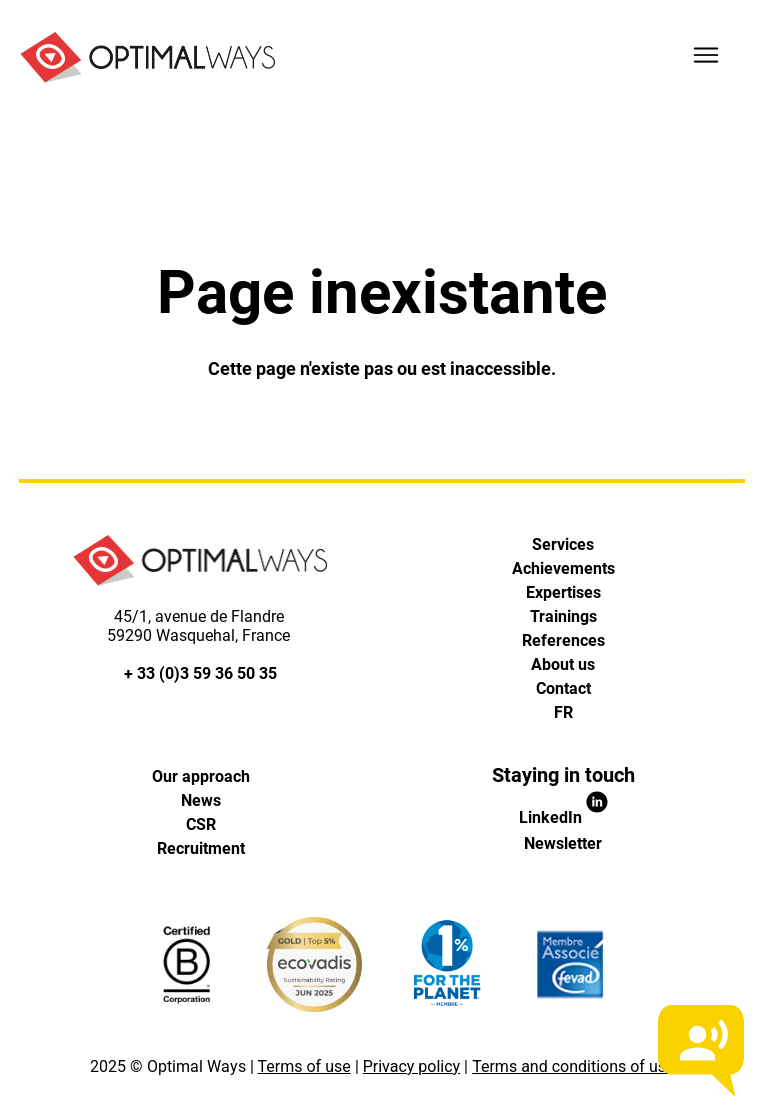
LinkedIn (563, 817)
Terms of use (304, 1066)
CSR (201, 824)
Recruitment (201, 848)
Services (563, 544)
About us (563, 664)
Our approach (201, 776)
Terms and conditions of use (573, 1066)
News (201, 800)
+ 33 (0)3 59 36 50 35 (200, 673)
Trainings (563, 616)
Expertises (563, 592)
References (563, 640)
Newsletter (563, 843)
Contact (563, 688)
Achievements (563, 568)
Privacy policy (412, 1066)
